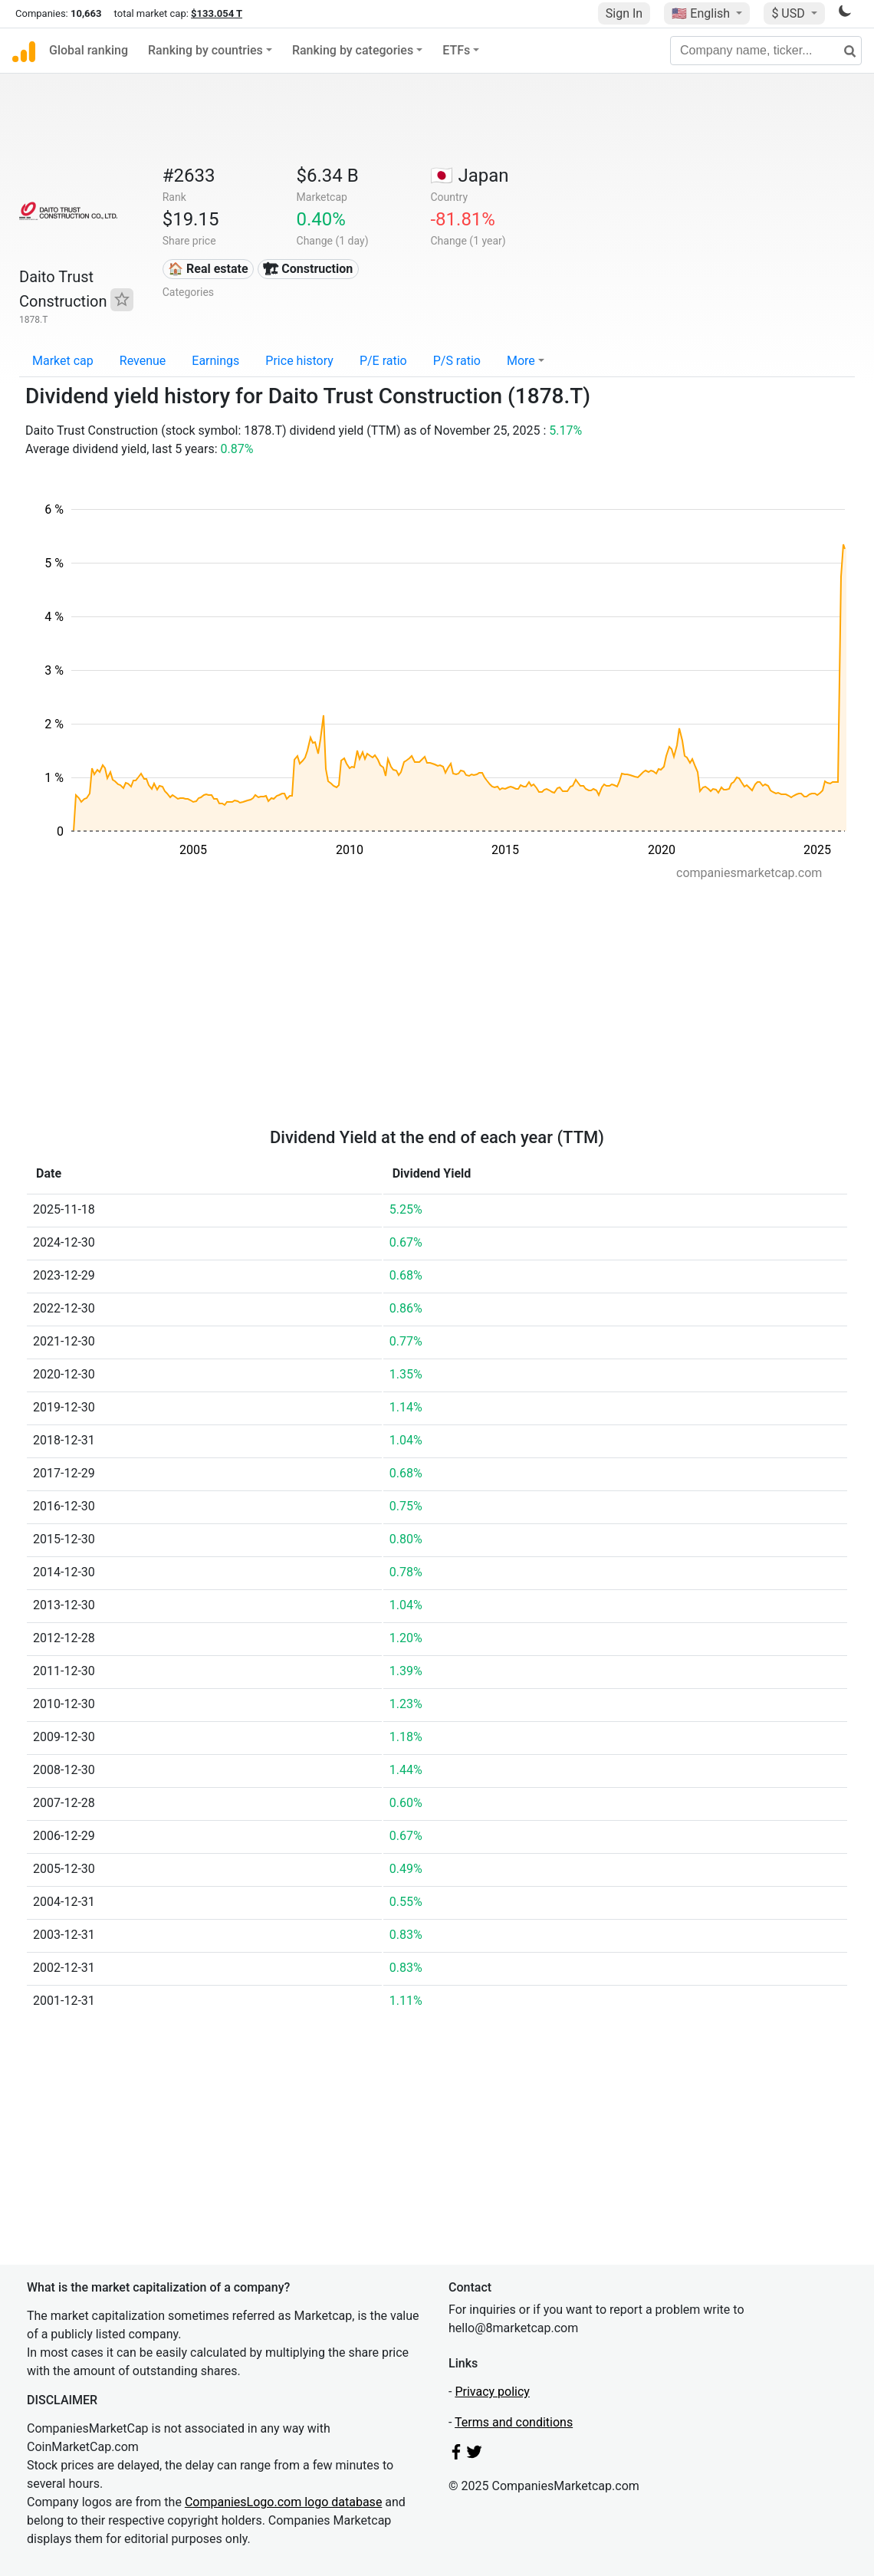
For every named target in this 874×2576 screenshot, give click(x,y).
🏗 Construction (308, 268)
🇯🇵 (469, 175)
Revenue (143, 360)
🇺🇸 (702, 13)
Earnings (215, 360)
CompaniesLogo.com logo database (283, 2502)
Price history (299, 360)
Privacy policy (492, 2391)
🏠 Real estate (208, 268)
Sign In (624, 13)
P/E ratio (383, 360)
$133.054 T (216, 13)
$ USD (789, 13)
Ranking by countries (205, 50)
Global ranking (88, 50)
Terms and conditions (514, 2422)
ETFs (456, 50)
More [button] (521, 360)
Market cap (63, 360)
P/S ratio (457, 360)
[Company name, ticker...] (766, 50)
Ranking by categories (352, 50)
